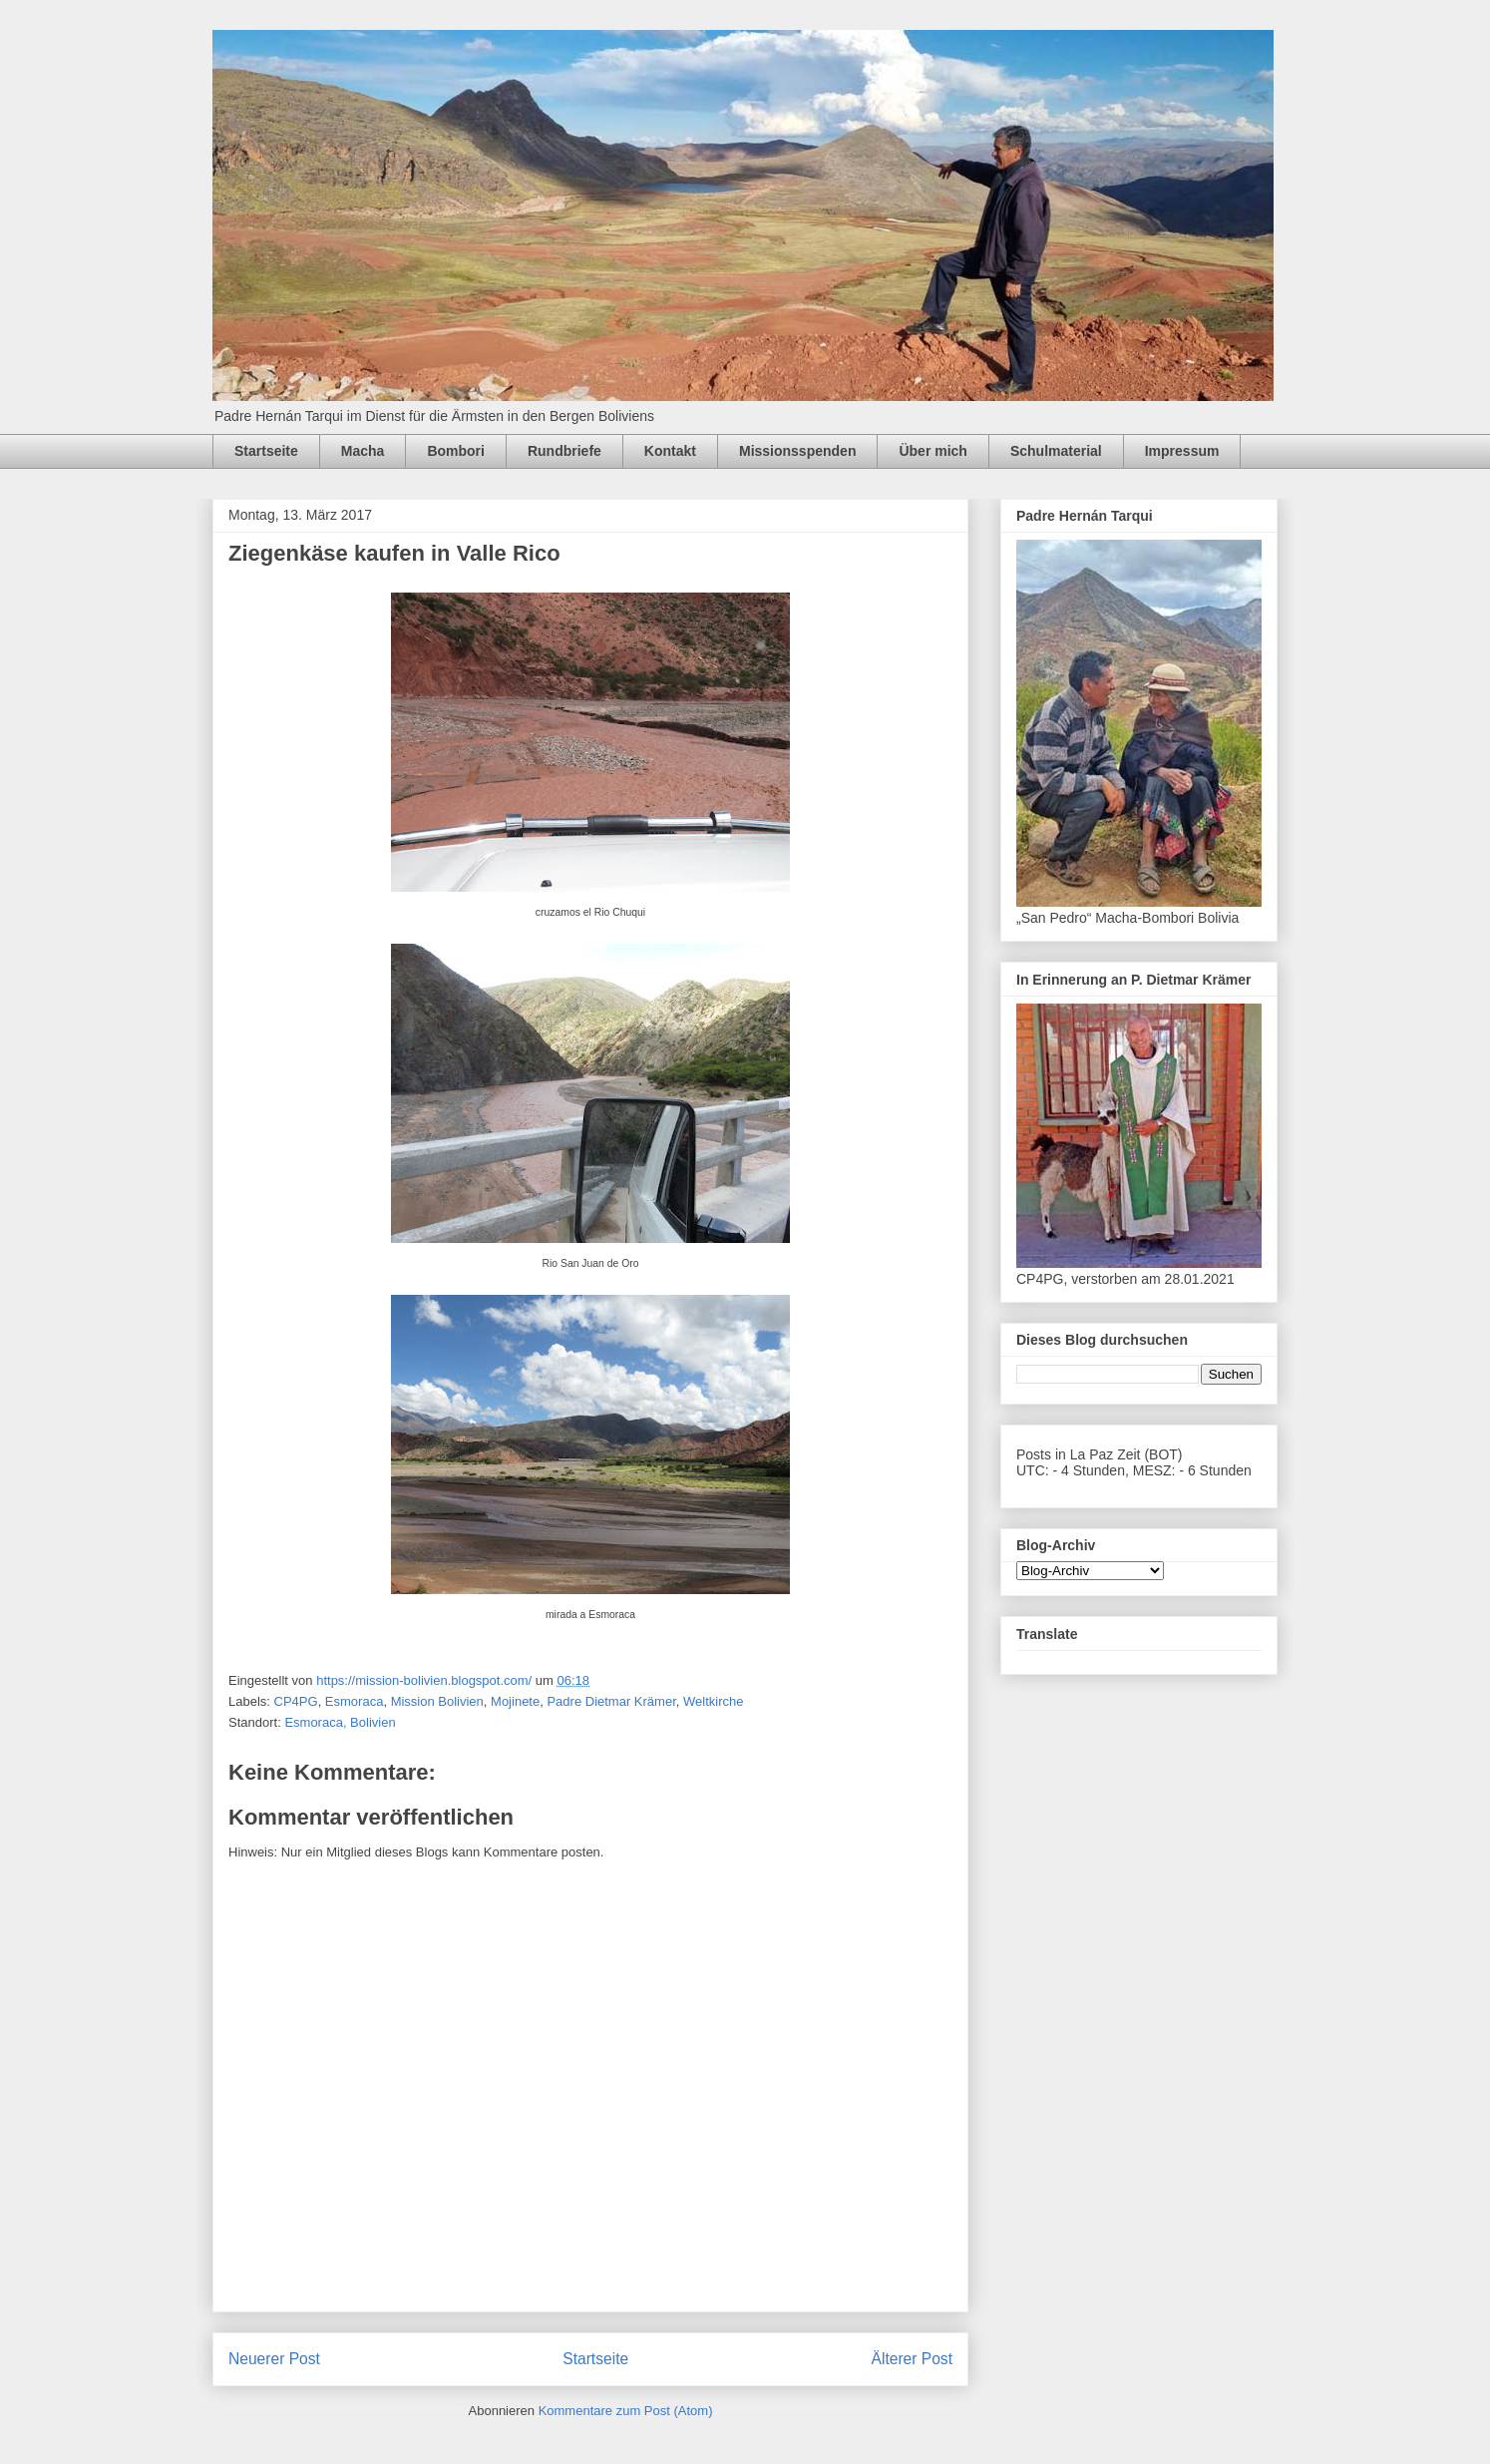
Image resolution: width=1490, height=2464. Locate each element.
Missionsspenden (797, 451)
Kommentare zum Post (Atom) (626, 2410)
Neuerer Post (274, 2358)
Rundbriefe (564, 451)
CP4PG (296, 1701)
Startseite (266, 451)
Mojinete (515, 1701)
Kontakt (670, 451)
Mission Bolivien (437, 1701)
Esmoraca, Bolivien (339, 1722)
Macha (363, 451)
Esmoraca (354, 1701)
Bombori (456, 451)
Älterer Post (912, 2358)
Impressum (1182, 451)
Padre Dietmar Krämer (611, 1701)
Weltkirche (713, 1701)
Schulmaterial (1056, 451)
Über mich (932, 451)
